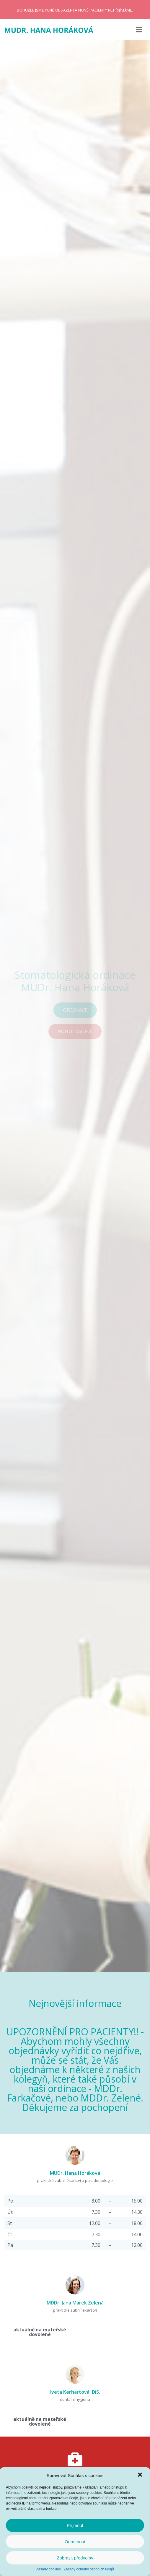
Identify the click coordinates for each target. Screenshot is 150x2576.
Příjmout (75, 2525)
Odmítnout (75, 2541)
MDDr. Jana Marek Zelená (75, 2302)
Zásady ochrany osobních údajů (89, 2569)
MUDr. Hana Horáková (75, 2173)
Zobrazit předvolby (75, 2557)
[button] (140, 2475)
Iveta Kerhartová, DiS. (75, 2392)
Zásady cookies (48, 2569)
